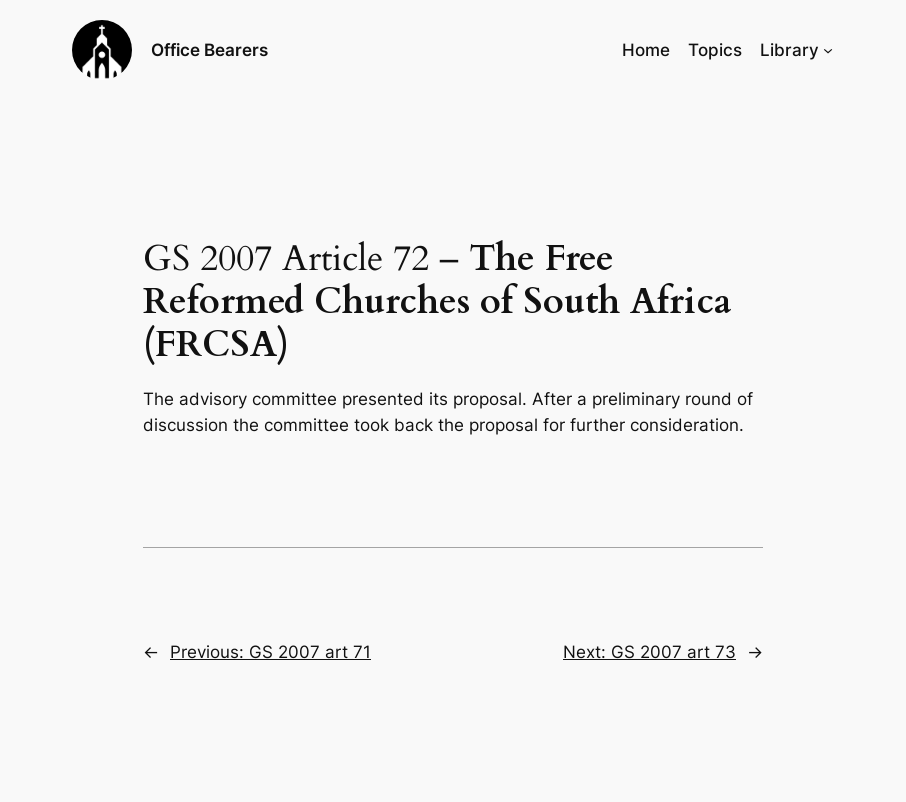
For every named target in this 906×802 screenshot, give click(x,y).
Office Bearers (209, 49)
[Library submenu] (828, 50)
